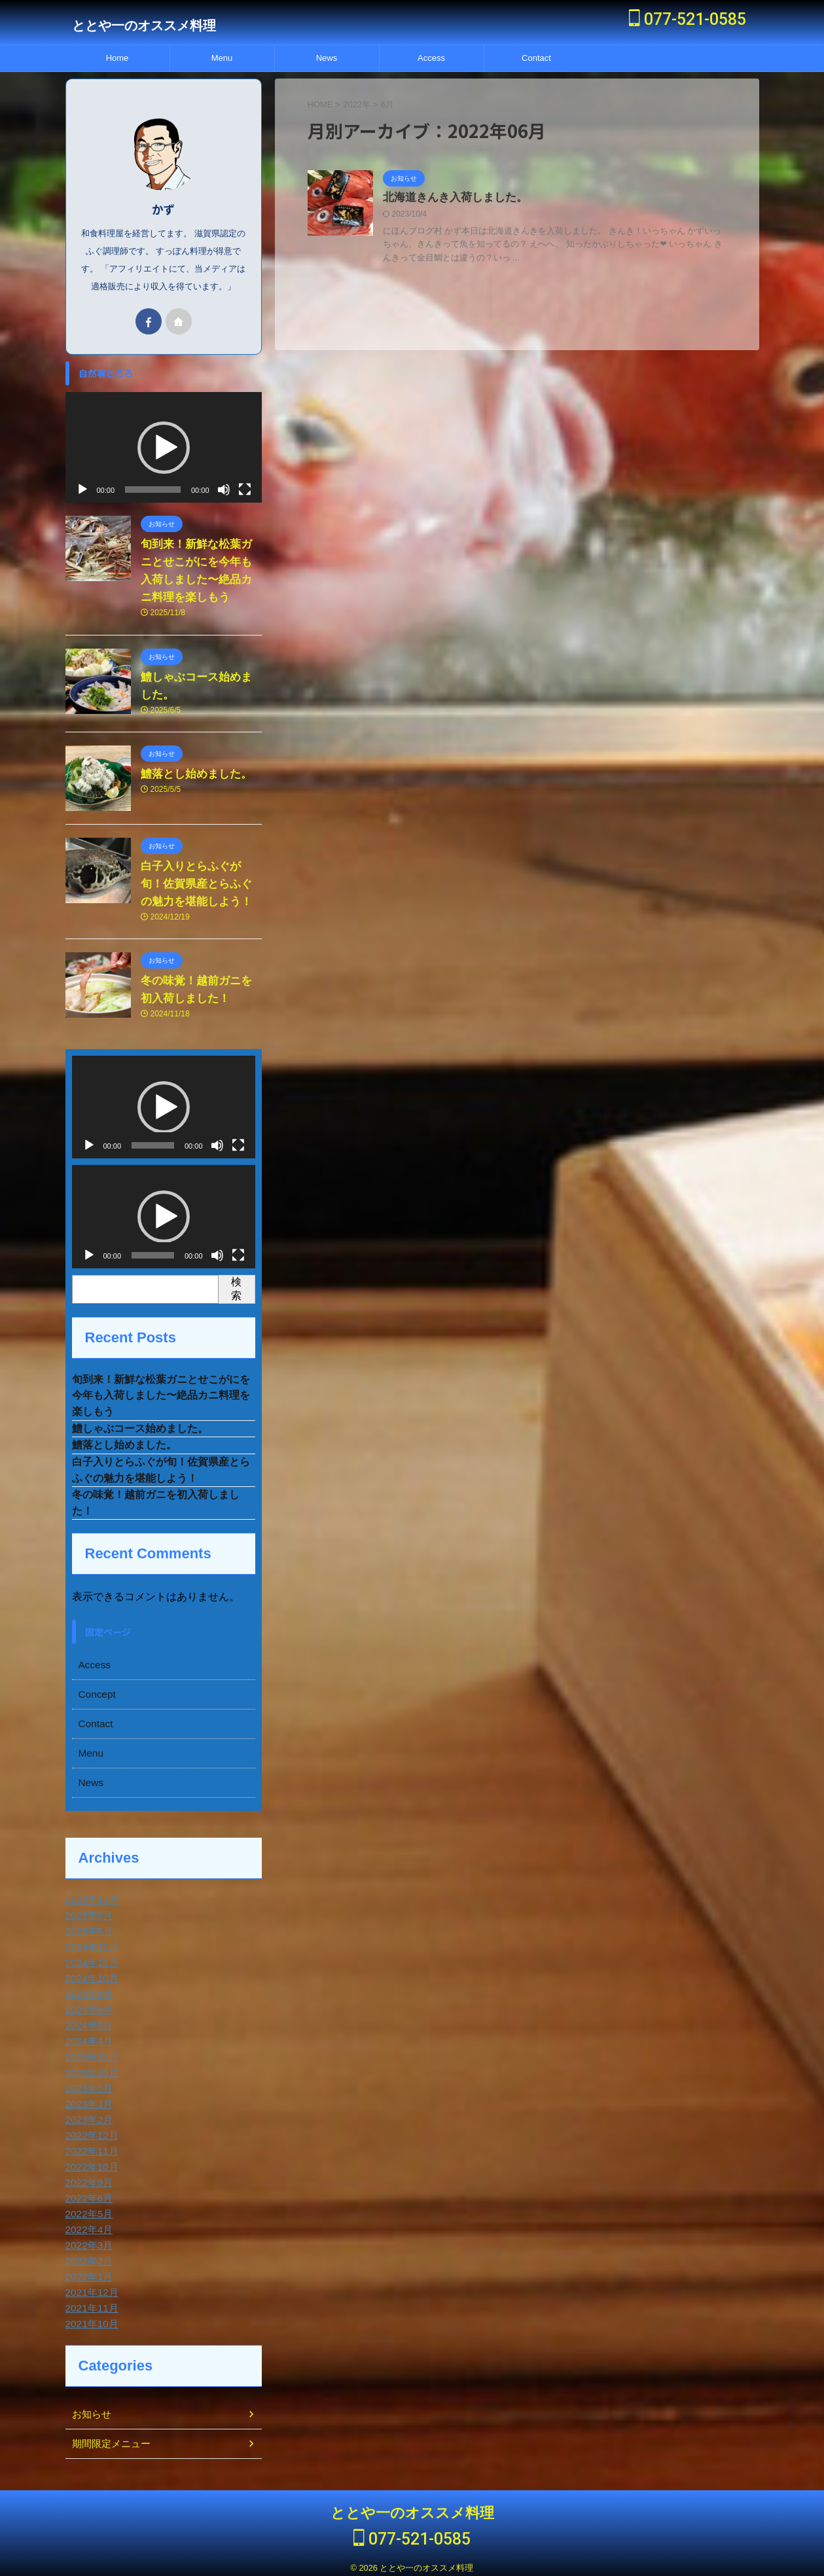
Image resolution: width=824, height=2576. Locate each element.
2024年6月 (87, 2004)
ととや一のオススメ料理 (144, 25)
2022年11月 (90, 2146)
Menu (222, 58)
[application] (163, 434)
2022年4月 (87, 2224)
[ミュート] (223, 476)
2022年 (356, 104)
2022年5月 (87, 2209)
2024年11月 (90, 1957)
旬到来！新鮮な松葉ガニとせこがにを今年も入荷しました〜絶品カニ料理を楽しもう (161, 1383)
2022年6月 (87, 2193)
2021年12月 (90, 2287)
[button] (163, 434)
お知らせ (90, 2409)
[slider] (153, 476)
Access (431, 58)
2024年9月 (87, 1989)
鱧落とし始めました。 (193, 760)
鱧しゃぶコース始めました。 (140, 1417)
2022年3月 (87, 2240)
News (327, 58)
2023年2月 (87, 2114)
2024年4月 (87, 2036)
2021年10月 (90, 2319)
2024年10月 (90, 1973)
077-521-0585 (687, 19)
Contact (536, 58)
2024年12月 (90, 1942)
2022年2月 (87, 2256)
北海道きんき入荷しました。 (451, 198)
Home (117, 58)
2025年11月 (90, 1894)
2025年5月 (87, 1926)
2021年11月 (90, 2303)
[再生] (82, 476)
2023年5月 (87, 2083)
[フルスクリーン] (244, 476)
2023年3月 (87, 2099)
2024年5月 (87, 2020)
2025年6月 (87, 1910)
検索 (236, 1274)
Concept (96, 1689)
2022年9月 (87, 2177)
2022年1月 (87, 2271)
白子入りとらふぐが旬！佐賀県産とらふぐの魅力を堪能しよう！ (198, 871)
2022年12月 (90, 2130)
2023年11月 (90, 2052)
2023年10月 (90, 2067)
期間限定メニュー (108, 2438)
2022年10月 (90, 2161)
